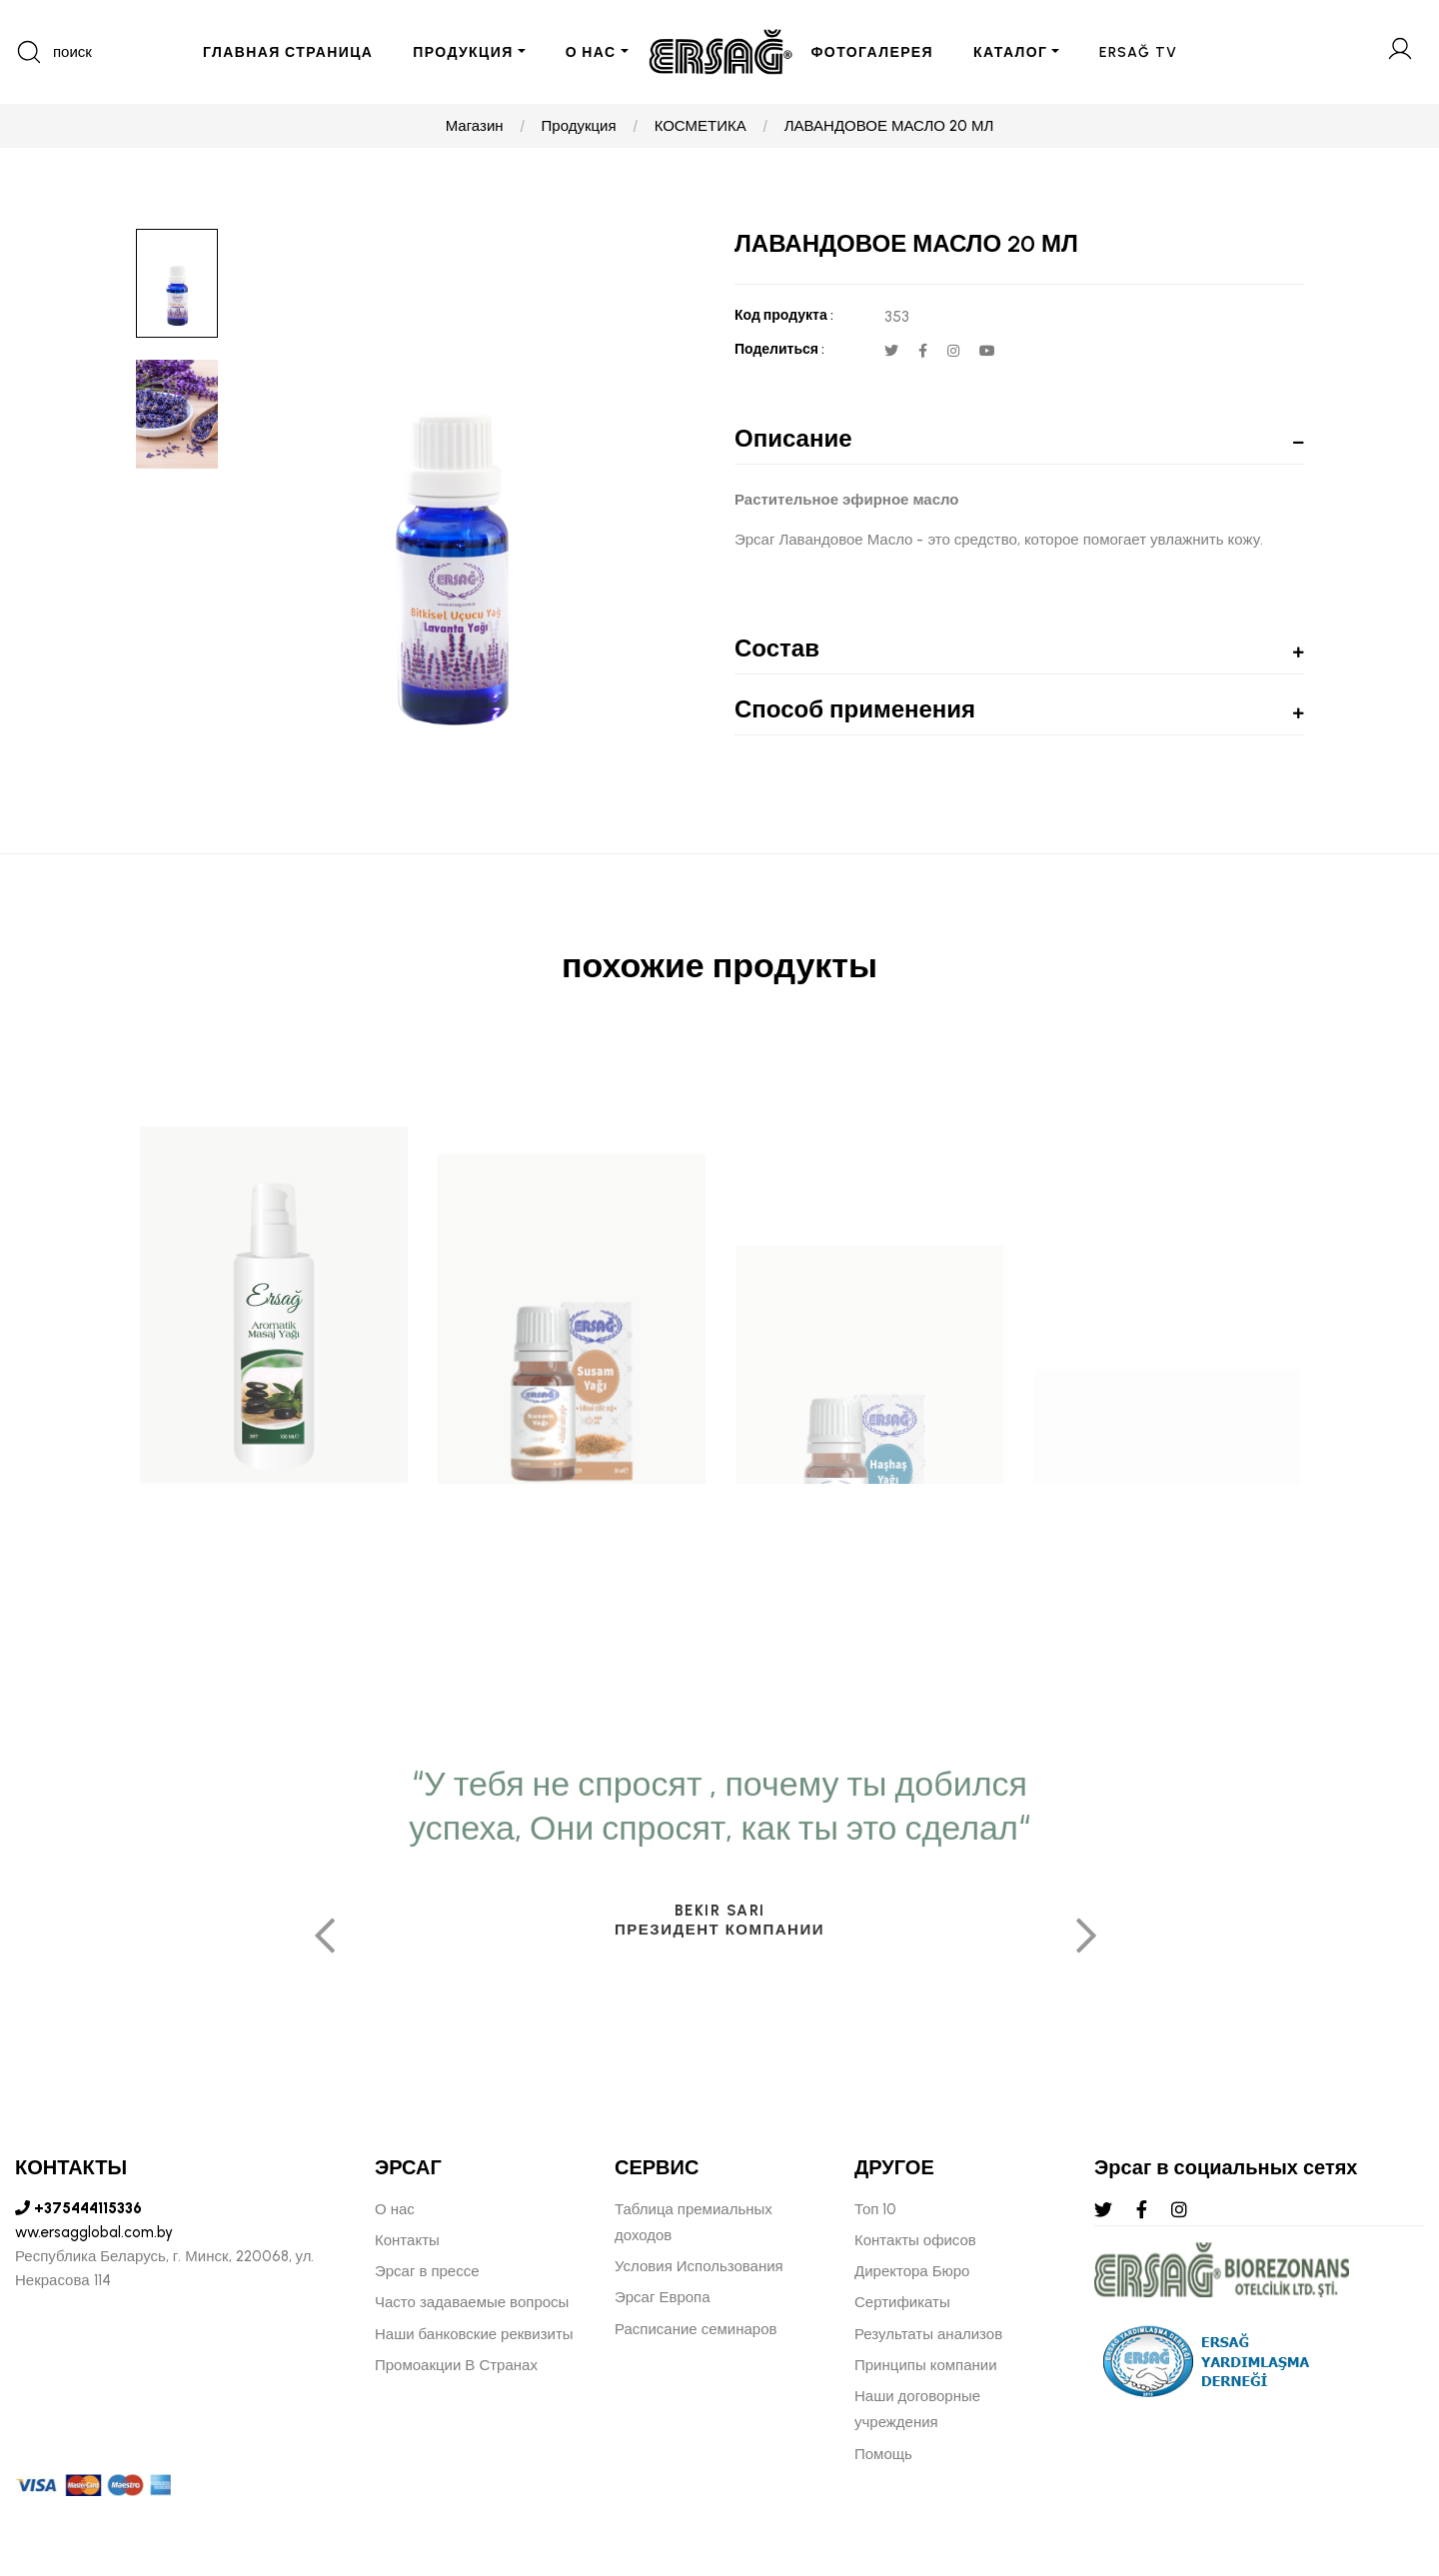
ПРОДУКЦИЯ (463, 52)
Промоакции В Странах (456, 2365)
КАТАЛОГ (1010, 52)
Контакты (407, 2240)
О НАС (591, 52)
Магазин (475, 126)
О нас (395, 2209)
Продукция (579, 126)
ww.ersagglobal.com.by (94, 2232)
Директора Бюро (911, 2271)
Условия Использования (699, 2266)
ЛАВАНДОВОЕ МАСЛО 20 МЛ (889, 126)
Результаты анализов (928, 2334)
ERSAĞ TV (1138, 52)
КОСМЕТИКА (700, 126)
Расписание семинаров (696, 2329)
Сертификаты (902, 2302)
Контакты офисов (915, 2240)
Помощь (883, 2454)
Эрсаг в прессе (427, 2271)
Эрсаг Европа (663, 2297)
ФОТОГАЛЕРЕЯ (872, 52)
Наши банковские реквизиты (474, 2334)
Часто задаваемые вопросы (472, 2302)
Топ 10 (875, 2209)
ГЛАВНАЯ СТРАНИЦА (288, 52)
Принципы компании (925, 2365)
